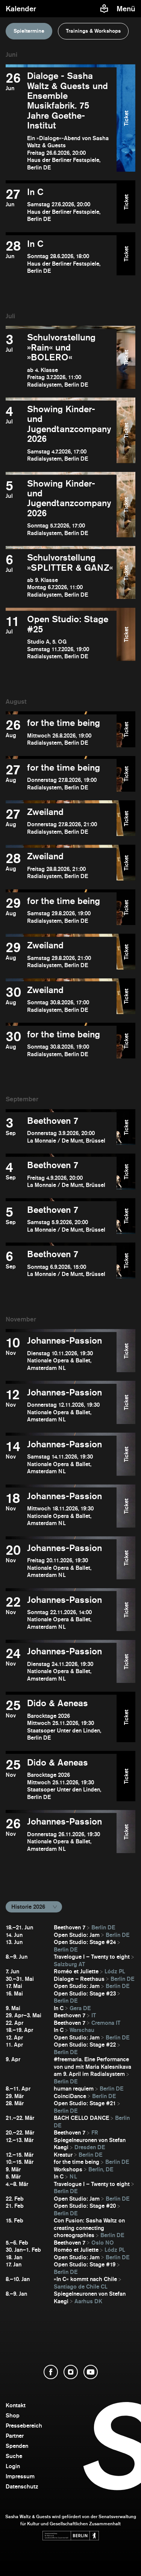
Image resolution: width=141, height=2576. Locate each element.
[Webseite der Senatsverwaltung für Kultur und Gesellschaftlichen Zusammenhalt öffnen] (70, 2535)
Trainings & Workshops (93, 30)
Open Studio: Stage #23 (85, 1993)
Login (13, 2466)
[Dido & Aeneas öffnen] (61, 1720)
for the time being (76, 2161)
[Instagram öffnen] (71, 2372)
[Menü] (127, 9)
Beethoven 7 (69, 1927)
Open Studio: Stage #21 (85, 2103)
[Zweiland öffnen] (61, 821)
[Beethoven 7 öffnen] (61, 1130)
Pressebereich (24, 2425)
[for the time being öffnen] (61, 732)
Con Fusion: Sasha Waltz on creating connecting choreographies (89, 2228)
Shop (13, 2415)
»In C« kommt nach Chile (85, 2279)
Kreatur (63, 2154)
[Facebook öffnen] (51, 2372)
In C (59, 2008)
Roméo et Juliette (76, 1971)
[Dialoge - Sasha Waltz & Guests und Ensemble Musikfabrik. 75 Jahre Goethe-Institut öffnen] (61, 121)
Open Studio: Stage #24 (85, 1942)
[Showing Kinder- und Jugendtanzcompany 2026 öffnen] (61, 433)
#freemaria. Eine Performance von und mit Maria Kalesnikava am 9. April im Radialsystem (92, 2066)
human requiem (74, 2088)
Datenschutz (22, 2486)
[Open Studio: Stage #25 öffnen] (61, 637)
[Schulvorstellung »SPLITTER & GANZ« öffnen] (61, 575)
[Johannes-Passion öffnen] (61, 1353)
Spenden (17, 2445)
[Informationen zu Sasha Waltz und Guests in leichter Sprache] (104, 8)
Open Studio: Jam (77, 1934)
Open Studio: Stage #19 (84, 2264)
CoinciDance (70, 2096)
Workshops (68, 2169)
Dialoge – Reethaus (79, 1978)
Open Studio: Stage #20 (85, 2205)
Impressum (20, 2476)
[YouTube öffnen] (90, 2372)
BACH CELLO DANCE (81, 2117)
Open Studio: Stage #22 (85, 2044)
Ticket (126, 118)
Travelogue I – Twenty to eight (92, 1956)
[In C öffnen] (61, 205)
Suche (14, 2456)
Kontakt (16, 2405)
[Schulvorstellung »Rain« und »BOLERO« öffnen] (61, 360)
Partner (15, 2435)
